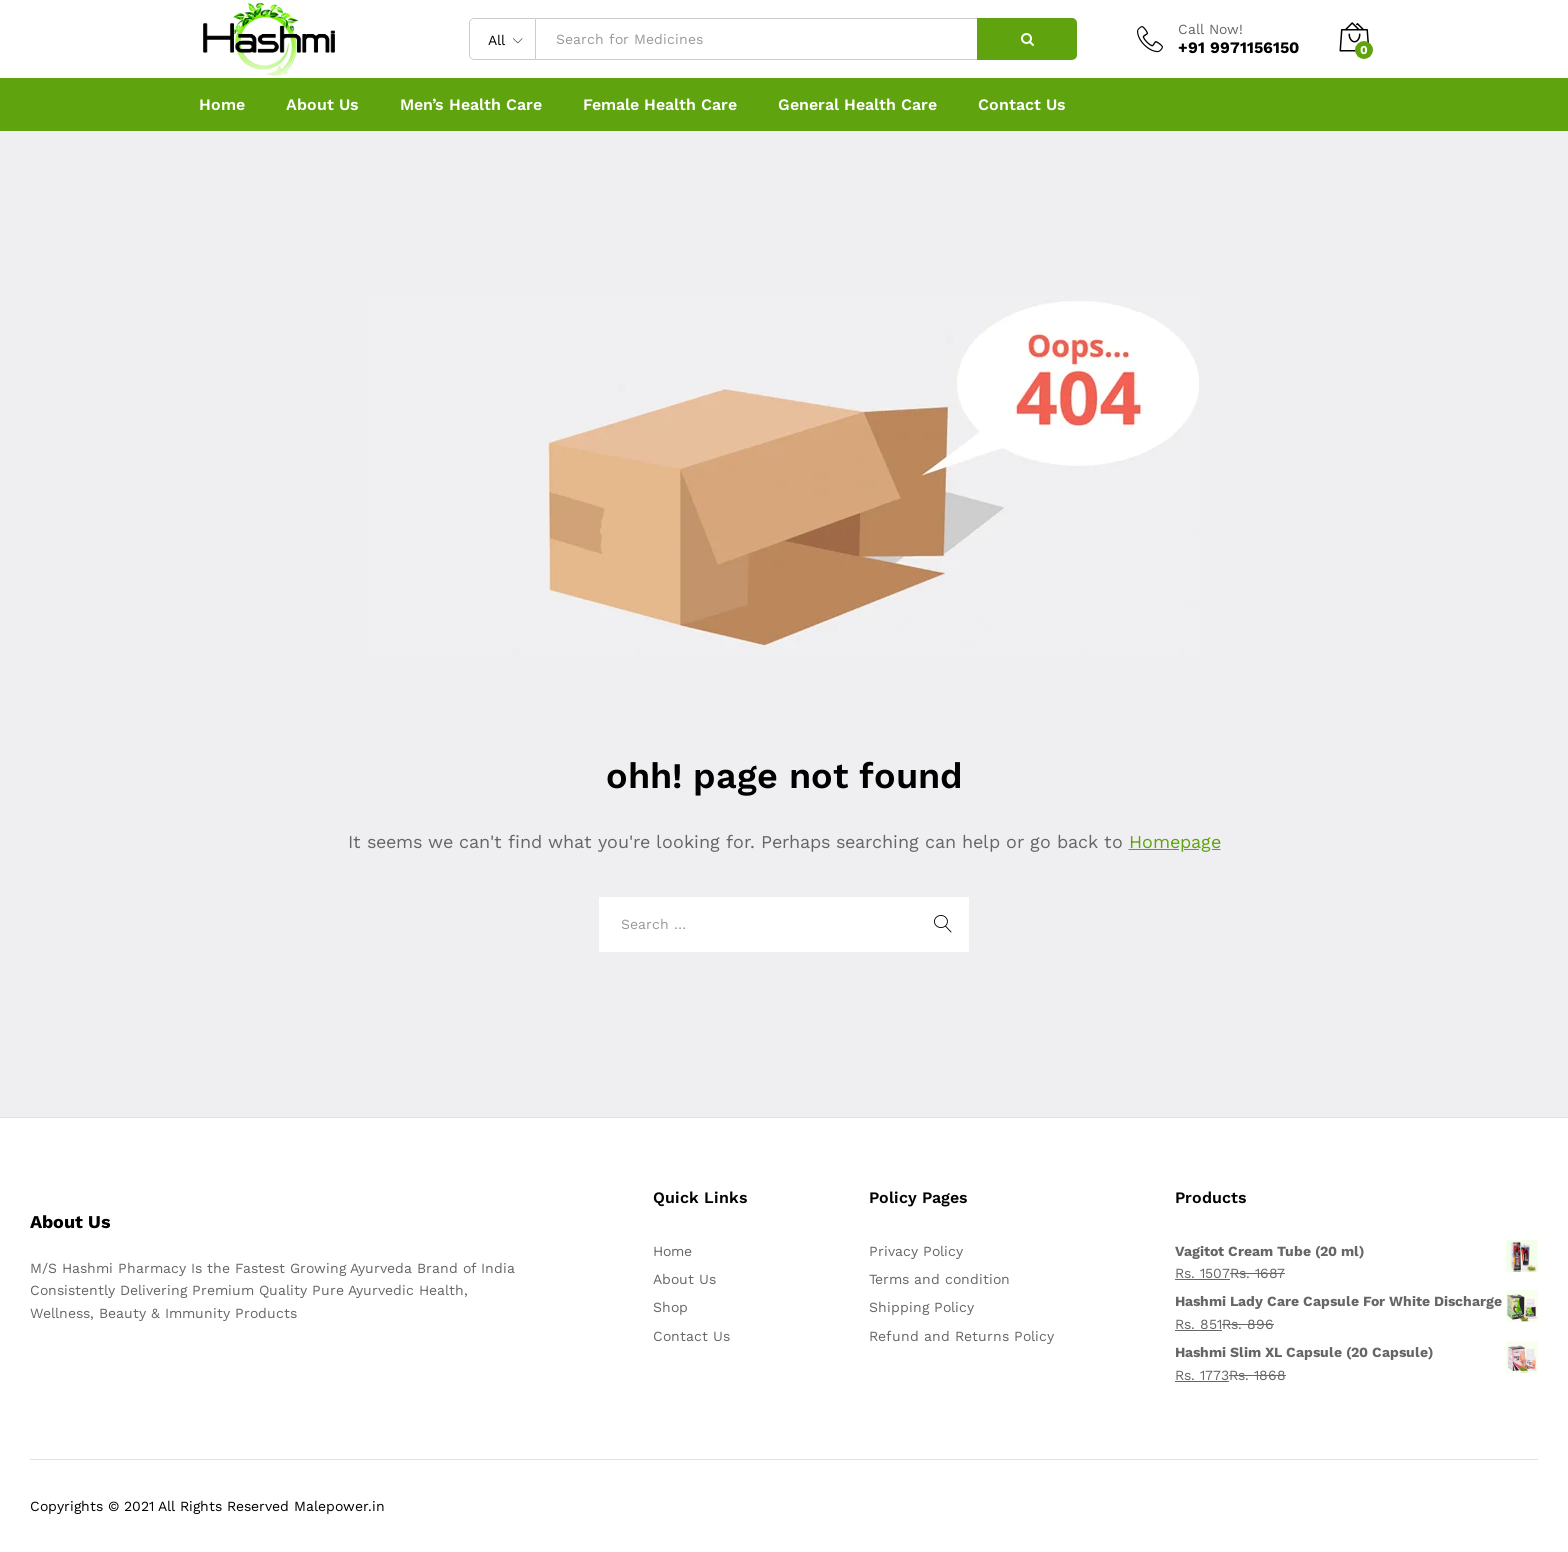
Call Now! (1210, 29)
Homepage (1175, 841)
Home (222, 105)
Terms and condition (939, 1279)
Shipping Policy (921, 1307)
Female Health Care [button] (660, 105)
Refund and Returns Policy (961, 1336)
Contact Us (1022, 105)
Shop (670, 1307)
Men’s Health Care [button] (471, 105)
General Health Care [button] (857, 105)
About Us (322, 105)
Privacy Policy (916, 1251)
